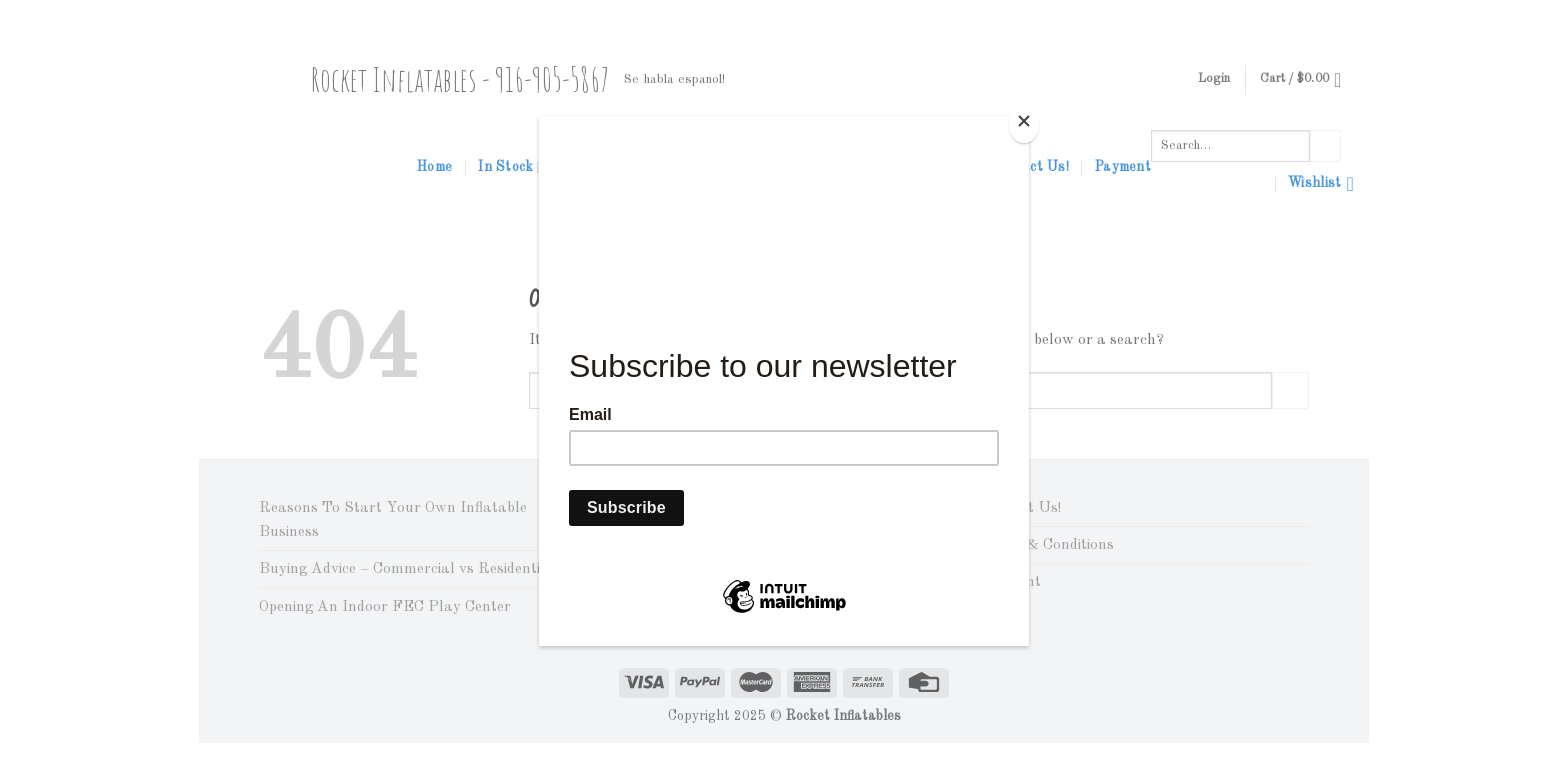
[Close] (1024, 124)
